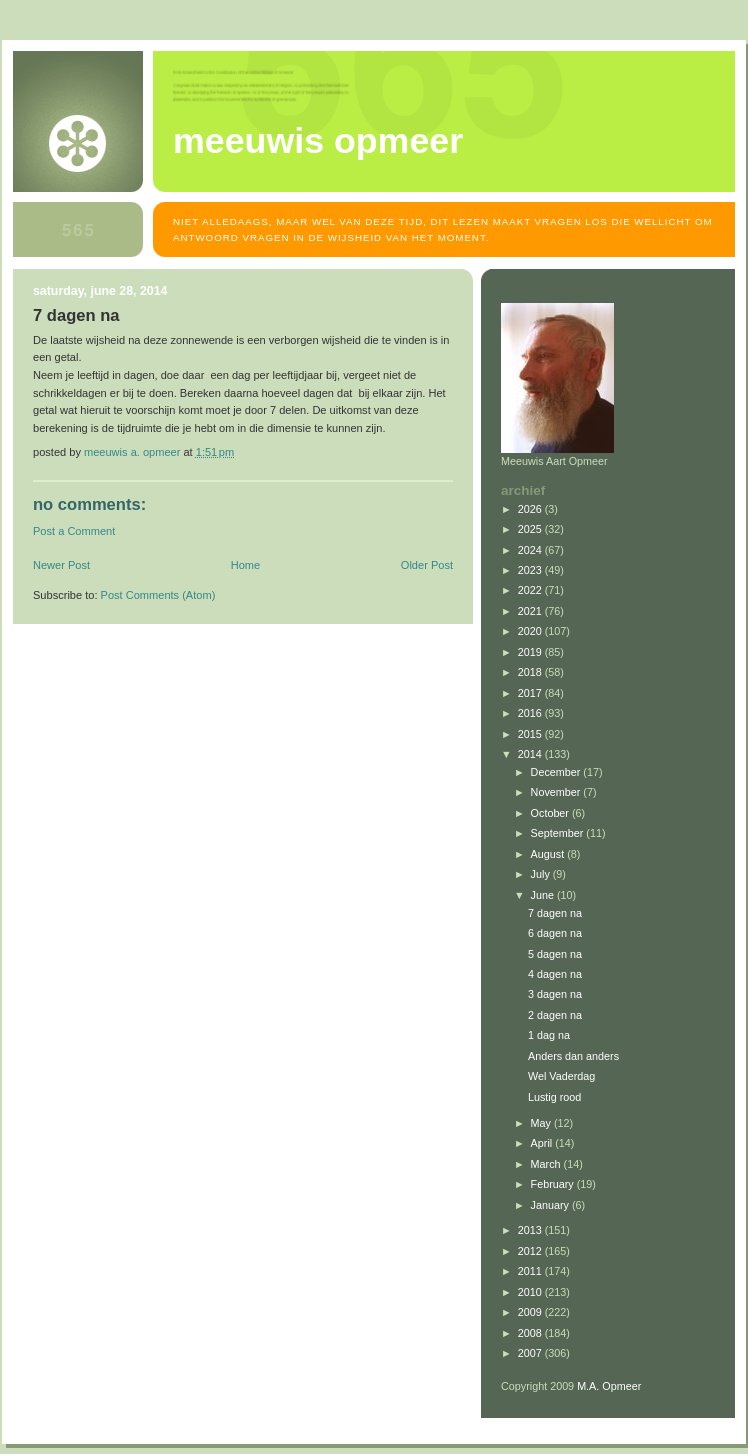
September (559, 833)
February (554, 1184)
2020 (531, 631)
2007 (531, 1353)
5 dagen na (555, 954)
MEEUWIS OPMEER (318, 141)
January (551, 1205)
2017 (531, 693)
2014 (531, 754)
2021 (531, 611)
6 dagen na (555, 933)
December (557, 772)
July (542, 874)
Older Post (427, 565)
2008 (531, 1333)
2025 (531, 529)
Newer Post (61, 565)
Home (245, 565)
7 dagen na (555, 913)
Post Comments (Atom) (158, 595)
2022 (531, 590)
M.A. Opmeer (609, 1386)
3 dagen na (555, 994)
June (544, 895)
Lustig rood (554, 1097)
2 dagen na (555, 1015)
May (542, 1123)
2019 (531, 652)
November (557, 792)
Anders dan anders (573, 1056)
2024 (531, 550)
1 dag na (549, 1035)
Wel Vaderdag (561, 1076)
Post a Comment (74, 531)
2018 (531, 672)
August (549, 854)
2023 (531, 570)
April (543, 1143)
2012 (531, 1251)
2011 (531, 1271)
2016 (531, 713)
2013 (531, 1230)
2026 (531, 509)
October (551, 813)
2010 (531, 1292)
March (547, 1164)
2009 (531, 1312)
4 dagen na (555, 974)
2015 (531, 734)
